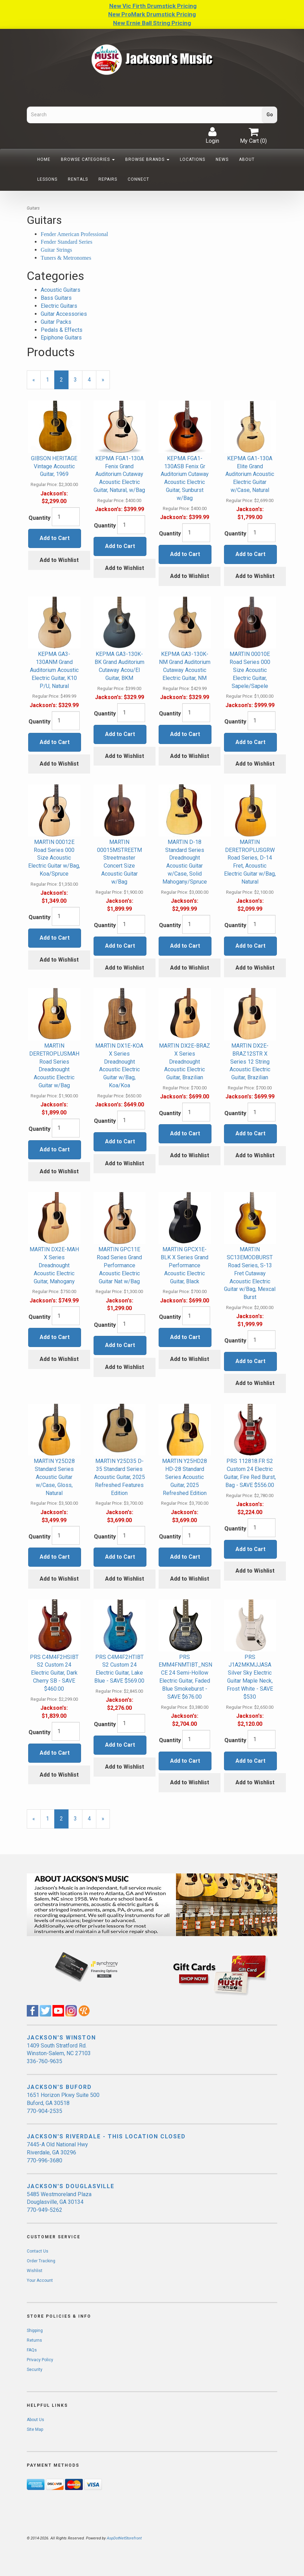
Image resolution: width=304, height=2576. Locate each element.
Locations (192, 159)
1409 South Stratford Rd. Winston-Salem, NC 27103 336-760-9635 (59, 2053)
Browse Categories (88, 159)
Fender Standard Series (66, 242)
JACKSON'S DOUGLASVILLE (70, 2186)
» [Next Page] (106, 383)
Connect (138, 179)
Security (34, 2369)
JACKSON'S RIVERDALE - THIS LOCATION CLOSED (106, 2136)
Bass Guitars (56, 298)
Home (43, 159)
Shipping (35, 2330)
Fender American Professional (74, 234)
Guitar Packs (56, 322)
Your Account (40, 2280)
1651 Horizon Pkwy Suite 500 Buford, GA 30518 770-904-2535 (63, 2103)
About (247, 159)
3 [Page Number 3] (78, 379)
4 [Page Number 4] (92, 379)
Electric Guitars (59, 306)
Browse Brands (147, 159)
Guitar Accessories (64, 314)
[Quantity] (66, 516)
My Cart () (253, 135)
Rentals (78, 179)
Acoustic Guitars (60, 290)
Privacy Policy (40, 2359)
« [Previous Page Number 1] (36, 383)
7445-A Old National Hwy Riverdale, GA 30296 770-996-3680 (57, 2152)
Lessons (47, 179)
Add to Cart (55, 538)
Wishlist (34, 2270)
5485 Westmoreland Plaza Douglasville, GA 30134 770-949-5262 (59, 2202)
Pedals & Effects (61, 330)
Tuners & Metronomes (66, 258)
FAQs (32, 2350)
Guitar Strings (56, 250)
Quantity (39, 518)
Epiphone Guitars (61, 337)
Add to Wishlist (59, 560)
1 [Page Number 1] (50, 379)
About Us (35, 2419)
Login (212, 135)
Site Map (35, 2429)
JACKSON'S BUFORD (59, 2087)
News (222, 159)
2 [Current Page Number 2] (64, 383)
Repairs (107, 179)
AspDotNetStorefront (124, 2538)
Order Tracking (41, 2260)
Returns (34, 2340)
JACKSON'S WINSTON (61, 2037)
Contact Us (37, 2251)
